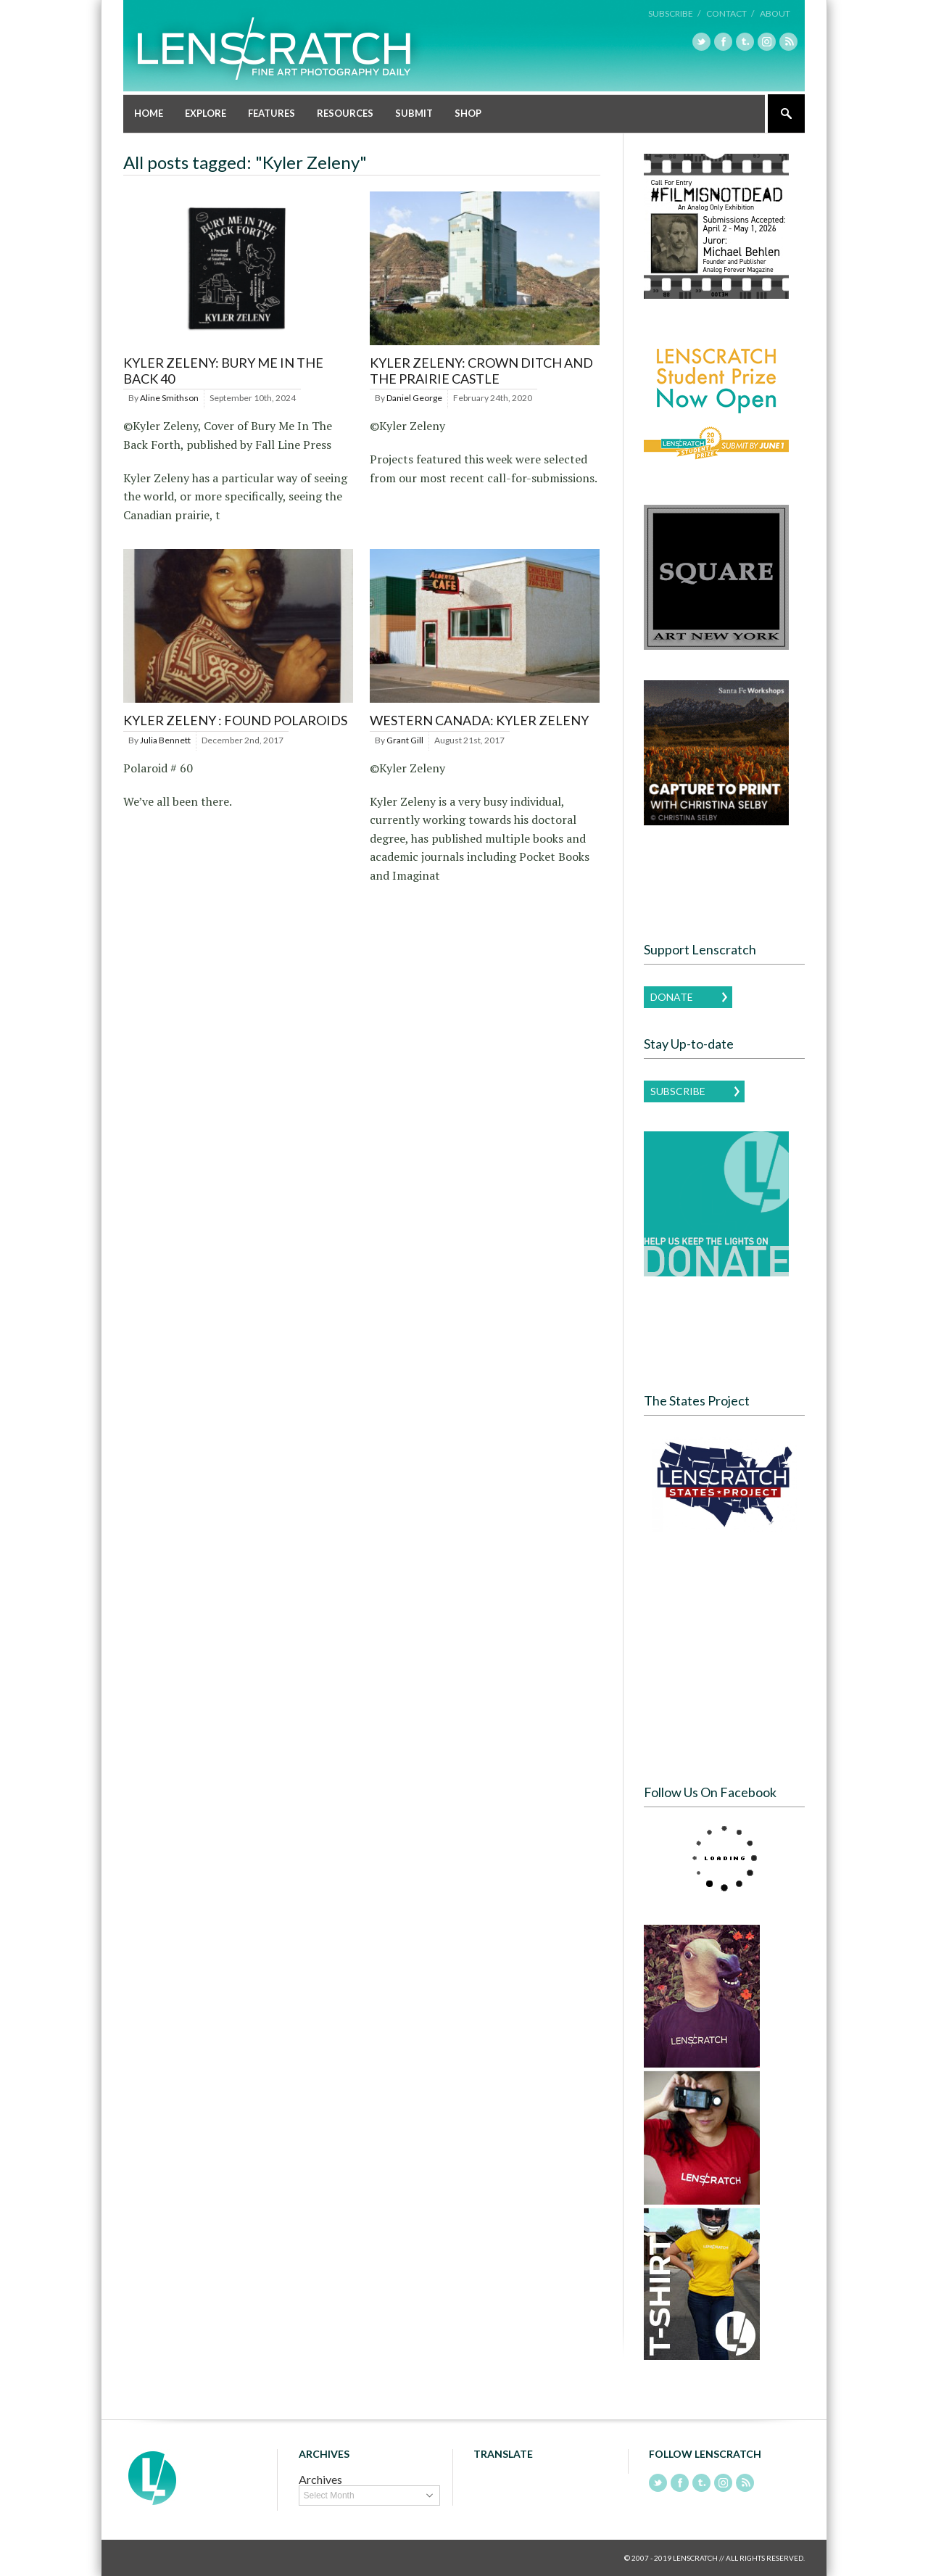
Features (271, 113)
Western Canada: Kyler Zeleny (479, 720)
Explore (205, 113)
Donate (671, 997)
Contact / (730, 13)
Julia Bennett (165, 740)
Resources (345, 113)
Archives (320, 2479)
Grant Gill (404, 740)
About (775, 13)
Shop (468, 113)
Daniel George (414, 397)
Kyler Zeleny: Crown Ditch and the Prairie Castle (481, 371)
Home (148, 113)
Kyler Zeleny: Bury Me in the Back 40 (223, 371)
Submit (414, 113)
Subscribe (677, 1091)
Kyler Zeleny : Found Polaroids (235, 720)
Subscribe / (674, 13)
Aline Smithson (169, 397)
